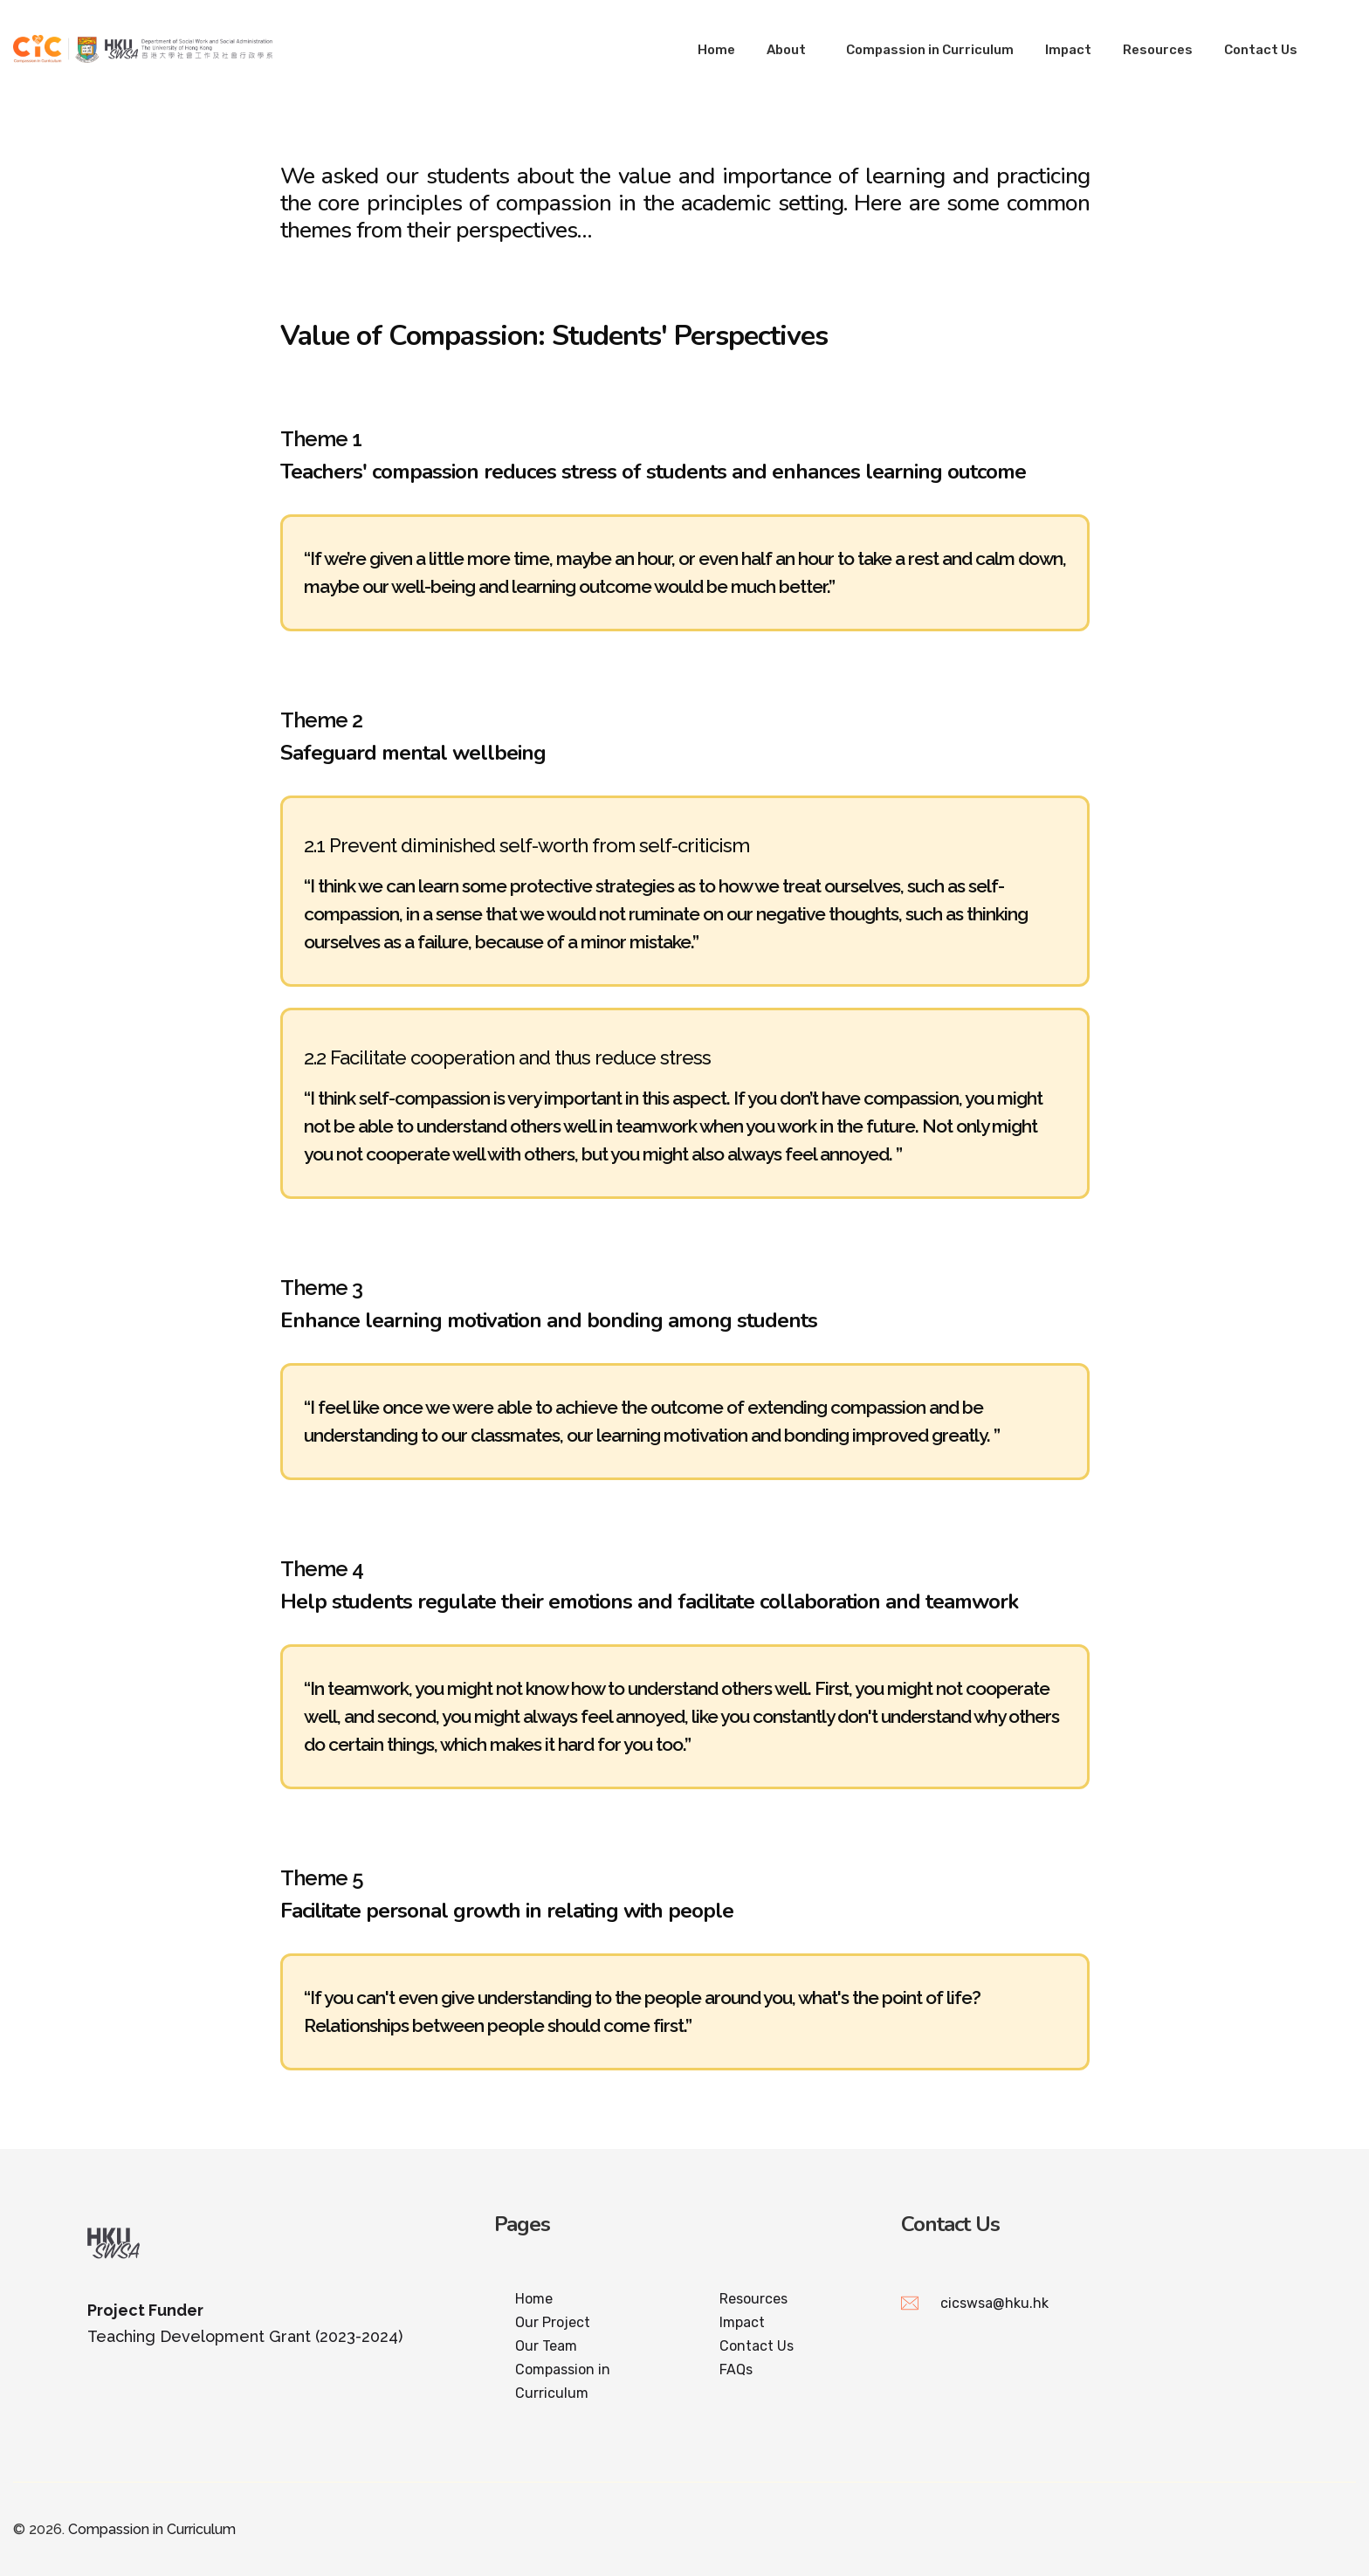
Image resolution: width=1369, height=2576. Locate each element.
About (786, 50)
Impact (1068, 50)
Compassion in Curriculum (930, 50)
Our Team (546, 2346)
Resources (1158, 50)
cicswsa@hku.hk (994, 2303)
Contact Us (1260, 50)
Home (716, 50)
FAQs (736, 2369)
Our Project (552, 2322)
